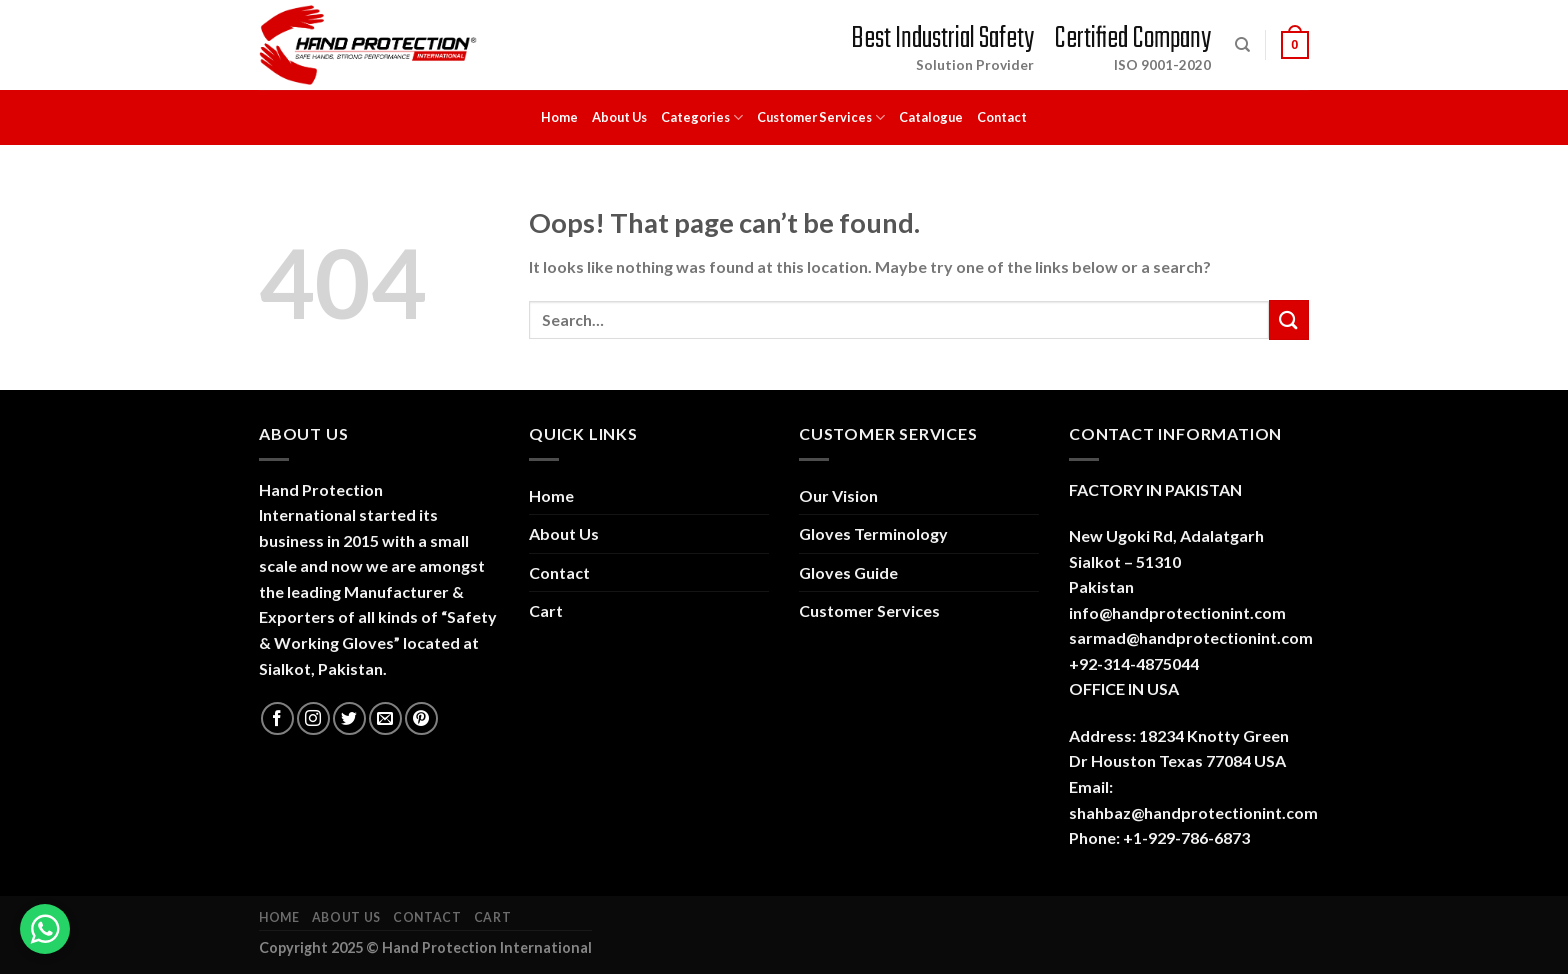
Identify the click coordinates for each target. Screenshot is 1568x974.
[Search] (1242, 45)
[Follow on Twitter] (349, 718)
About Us (619, 117)
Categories (702, 117)
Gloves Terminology (873, 533)
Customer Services (821, 117)
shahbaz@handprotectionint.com (1193, 812)
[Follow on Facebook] (277, 718)
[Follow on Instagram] (313, 718)
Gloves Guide (848, 572)
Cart (546, 610)
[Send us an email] (385, 718)
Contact (1002, 117)
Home (559, 117)
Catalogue (931, 117)
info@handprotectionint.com (1177, 612)
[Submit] (1289, 319)
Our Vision (838, 495)
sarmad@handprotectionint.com (1191, 637)
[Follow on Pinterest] (421, 718)
